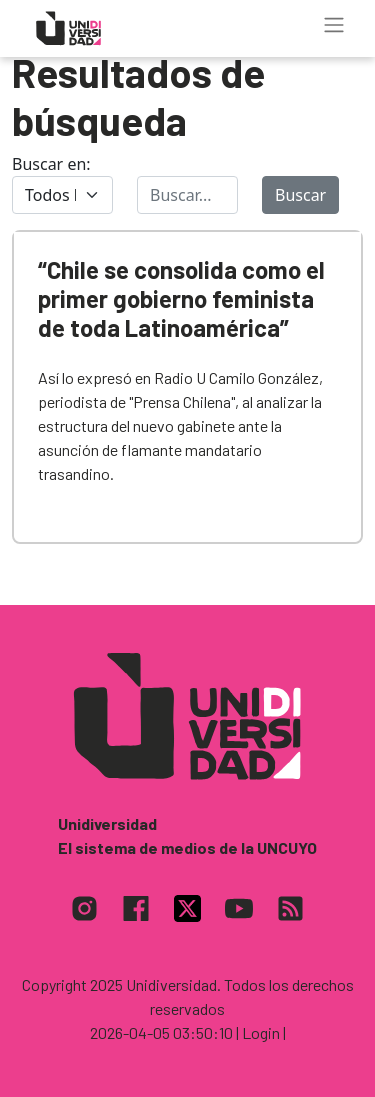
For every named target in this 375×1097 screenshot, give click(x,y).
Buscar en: (51, 164)
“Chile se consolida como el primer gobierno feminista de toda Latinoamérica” (181, 298)
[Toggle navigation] (334, 25)
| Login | (261, 1032)
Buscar (300, 195)
